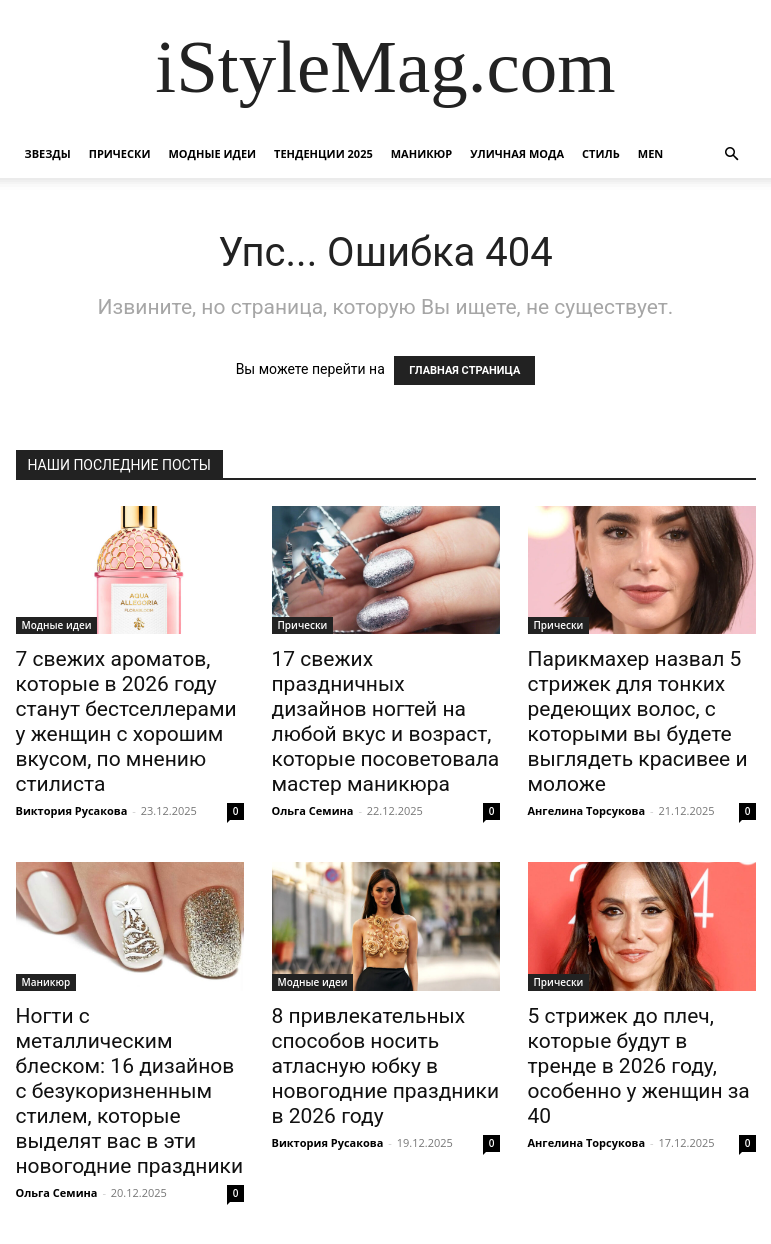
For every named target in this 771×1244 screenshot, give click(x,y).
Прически (120, 153)
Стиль (601, 153)
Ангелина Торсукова (587, 810)
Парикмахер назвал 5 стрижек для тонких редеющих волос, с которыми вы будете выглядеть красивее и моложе (638, 721)
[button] (732, 154)
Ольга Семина (313, 810)
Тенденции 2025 (323, 153)
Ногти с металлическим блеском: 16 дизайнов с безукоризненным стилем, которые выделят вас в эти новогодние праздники (130, 1091)
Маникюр (422, 153)
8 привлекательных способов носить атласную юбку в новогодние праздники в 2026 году (386, 1066)
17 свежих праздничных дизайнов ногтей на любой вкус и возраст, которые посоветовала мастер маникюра (386, 721)
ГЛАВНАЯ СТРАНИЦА (464, 370)
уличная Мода (517, 153)
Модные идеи (212, 153)
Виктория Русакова (72, 810)
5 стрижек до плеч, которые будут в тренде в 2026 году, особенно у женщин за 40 (639, 1066)
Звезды (48, 153)
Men (650, 153)
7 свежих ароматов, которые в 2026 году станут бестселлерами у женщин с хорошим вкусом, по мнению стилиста (126, 721)
